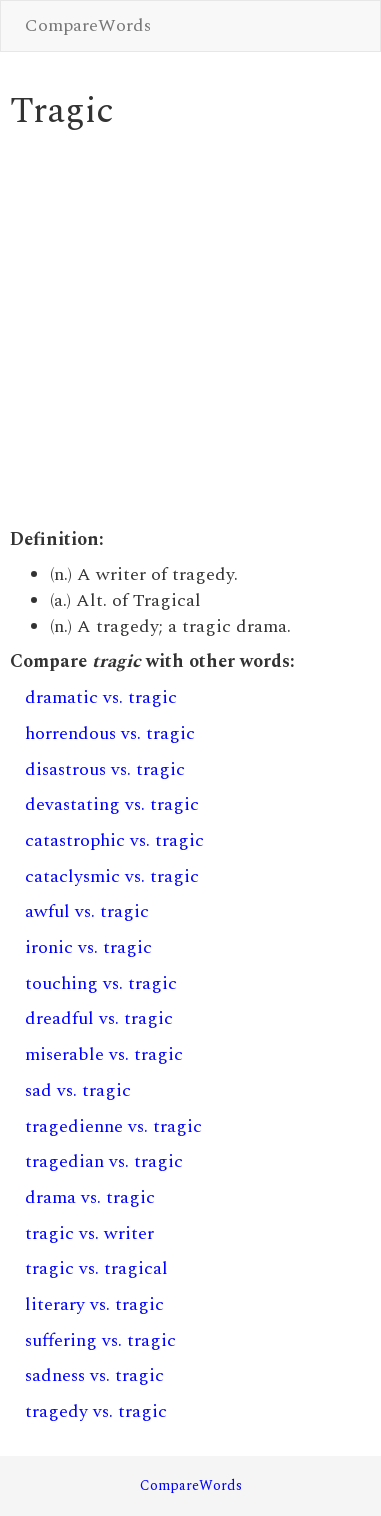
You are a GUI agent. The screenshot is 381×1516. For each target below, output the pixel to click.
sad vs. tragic (78, 1090)
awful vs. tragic (87, 911)
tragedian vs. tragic (104, 1161)
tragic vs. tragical (96, 1268)
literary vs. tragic (94, 1304)
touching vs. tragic (101, 983)
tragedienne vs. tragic (113, 1126)
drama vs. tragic (90, 1197)
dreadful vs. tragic (99, 1018)
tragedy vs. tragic (96, 1411)
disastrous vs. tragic (105, 769)
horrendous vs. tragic (110, 733)
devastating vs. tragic (112, 804)
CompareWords (88, 25)
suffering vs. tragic (100, 1340)
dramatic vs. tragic (101, 697)
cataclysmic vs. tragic (112, 876)
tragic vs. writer (89, 1233)
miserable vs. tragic (104, 1054)
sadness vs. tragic (94, 1375)
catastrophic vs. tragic (114, 840)
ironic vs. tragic (88, 947)
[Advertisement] (187, 329)
